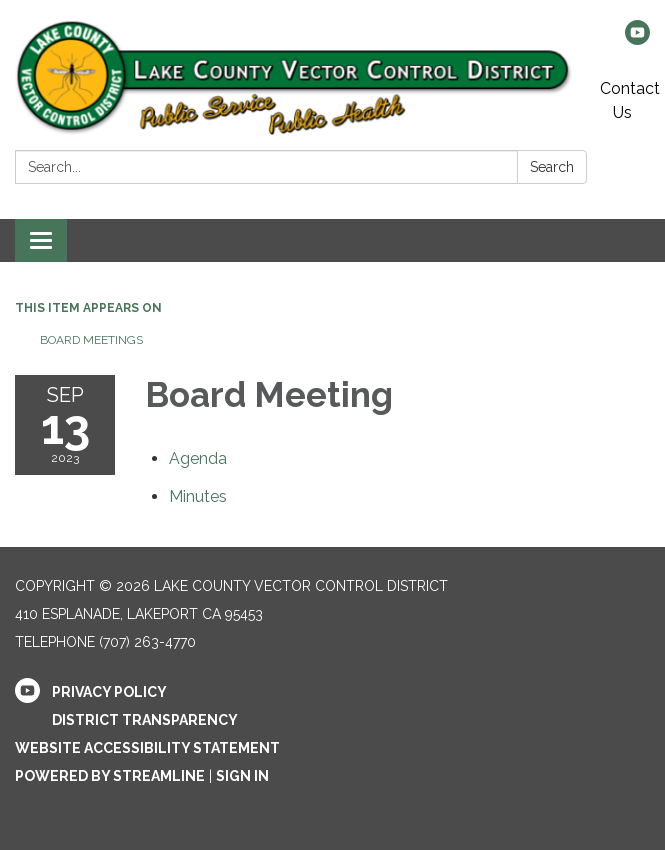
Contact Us (630, 100)
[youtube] (637, 39)
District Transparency (145, 720)
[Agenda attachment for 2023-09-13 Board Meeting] (198, 458)
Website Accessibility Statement (147, 748)
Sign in (242, 776)
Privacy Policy (109, 692)
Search (552, 167)
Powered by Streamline (110, 776)
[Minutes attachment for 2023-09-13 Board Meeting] (198, 496)
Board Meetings (91, 340)
